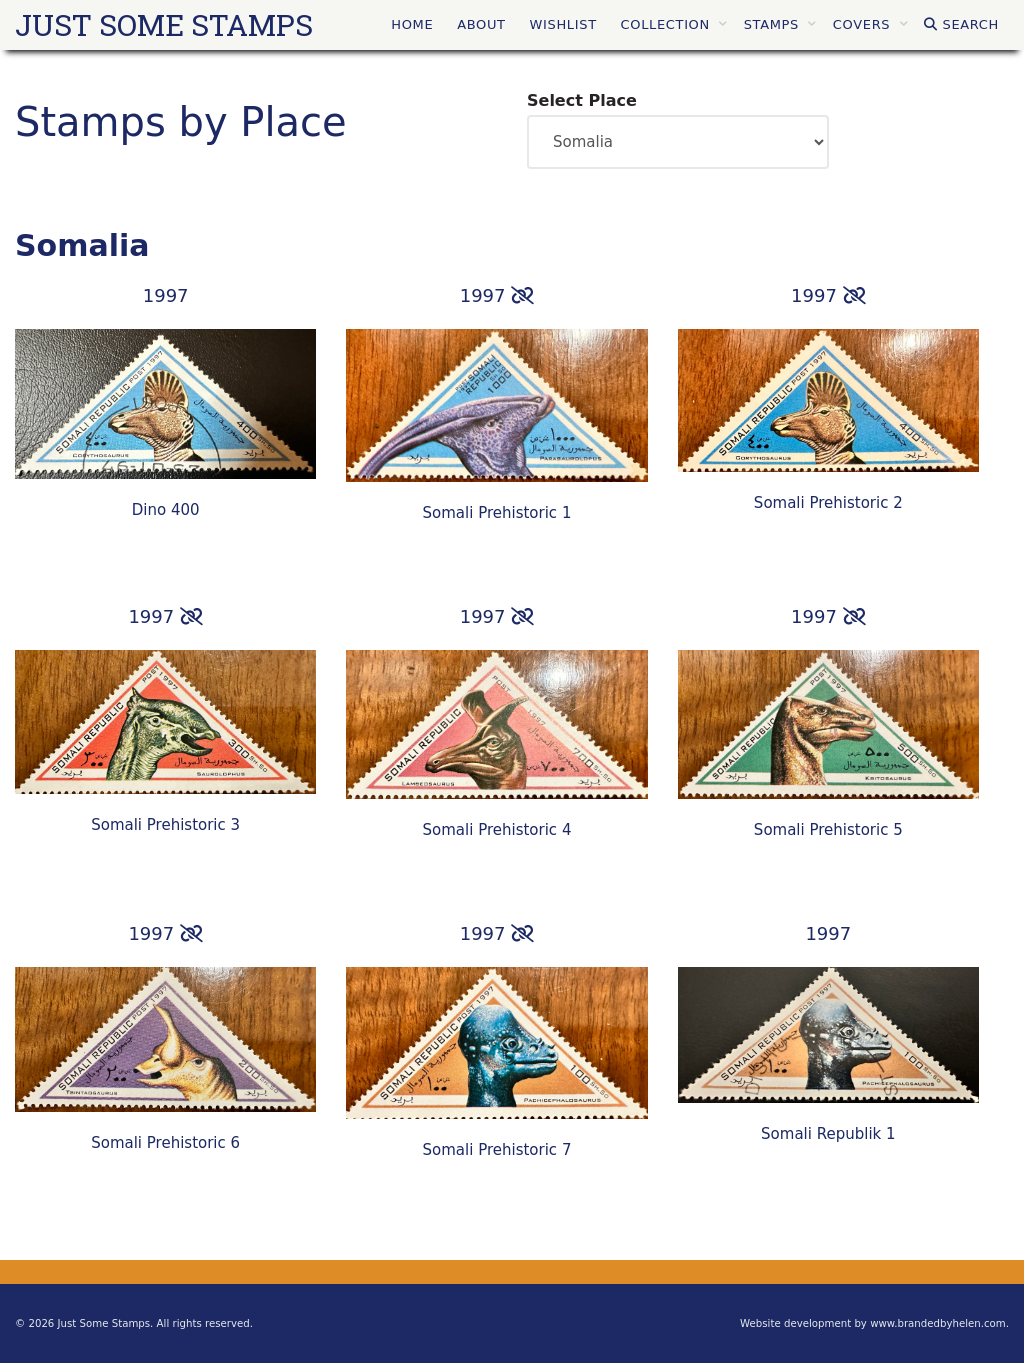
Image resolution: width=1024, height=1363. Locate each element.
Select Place (582, 101)
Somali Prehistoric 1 (497, 513)
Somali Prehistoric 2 (828, 503)
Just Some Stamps (164, 24)
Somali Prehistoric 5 (828, 830)
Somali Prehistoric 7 (497, 1150)
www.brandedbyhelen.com (938, 1323)
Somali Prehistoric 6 (165, 1143)
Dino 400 (166, 510)
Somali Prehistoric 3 (165, 825)
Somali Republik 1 (828, 1134)
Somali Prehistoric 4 (497, 830)
